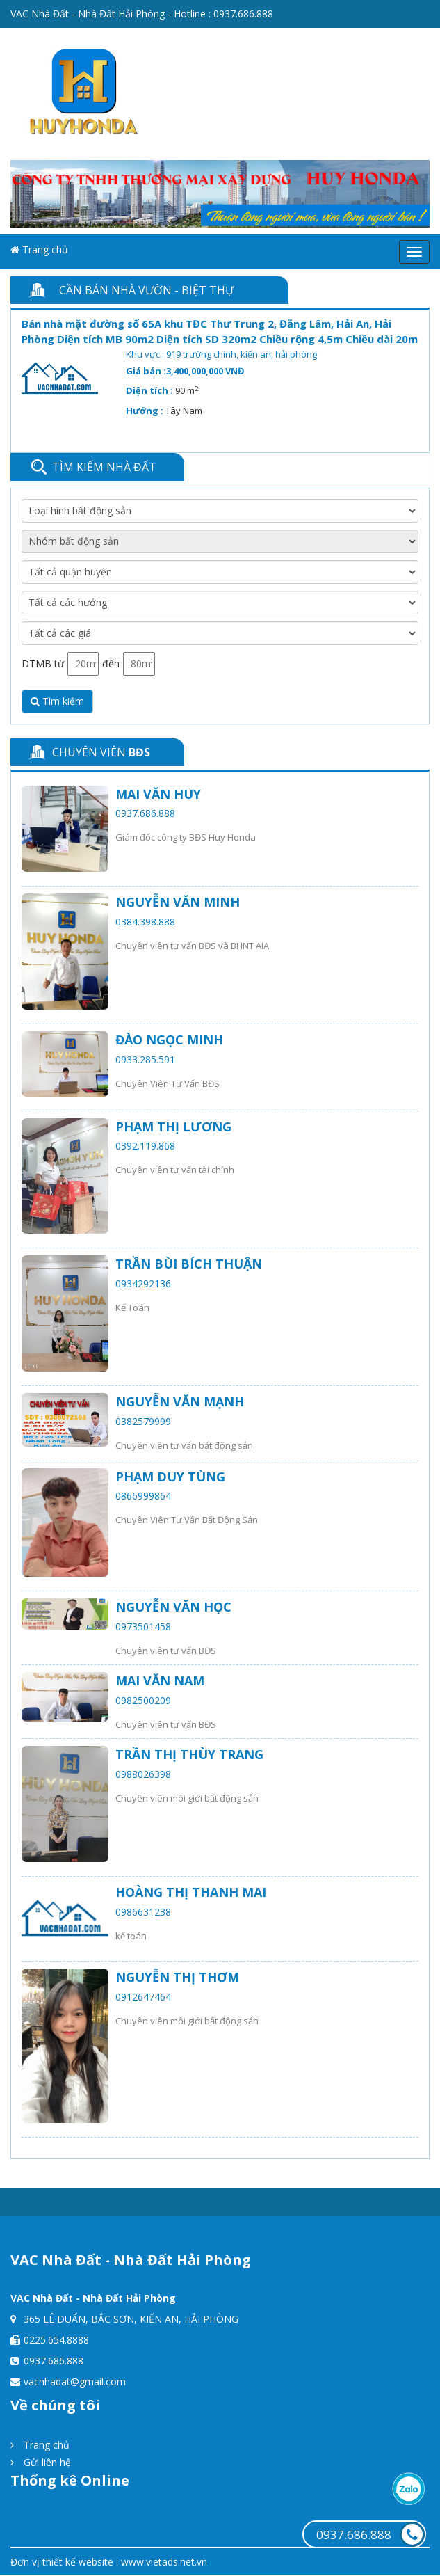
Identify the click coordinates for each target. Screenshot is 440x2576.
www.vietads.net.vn (164, 2561)
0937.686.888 (243, 13)
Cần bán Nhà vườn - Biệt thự (146, 290)
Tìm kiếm (57, 701)
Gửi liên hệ (40, 2462)
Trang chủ (39, 249)
